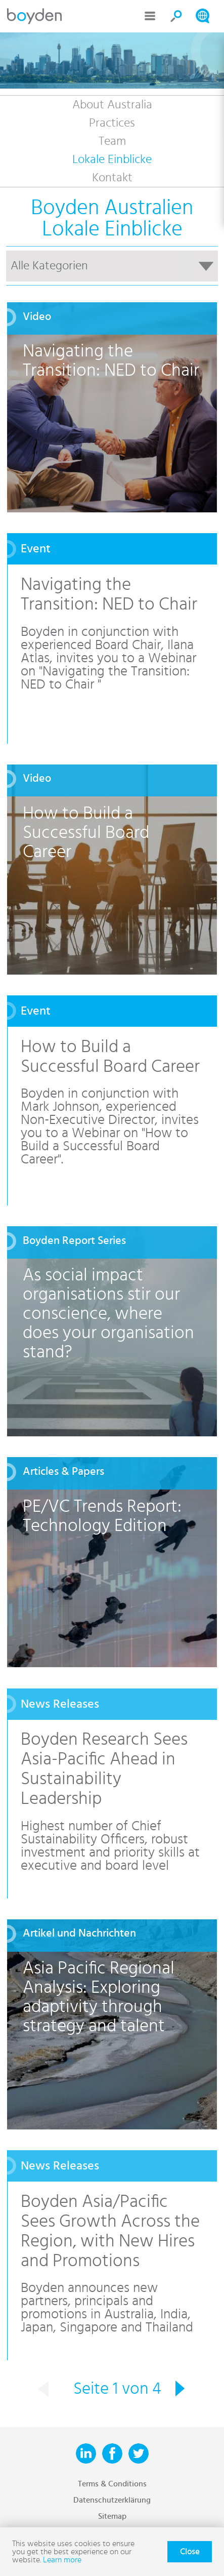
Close (189, 2552)
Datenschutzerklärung (112, 2500)
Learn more (62, 2560)
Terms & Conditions (112, 2484)
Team (112, 141)
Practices (112, 123)
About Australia (112, 105)
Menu (150, 16)
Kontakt (112, 178)
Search (176, 16)
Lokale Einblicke (112, 159)
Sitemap (112, 2516)
